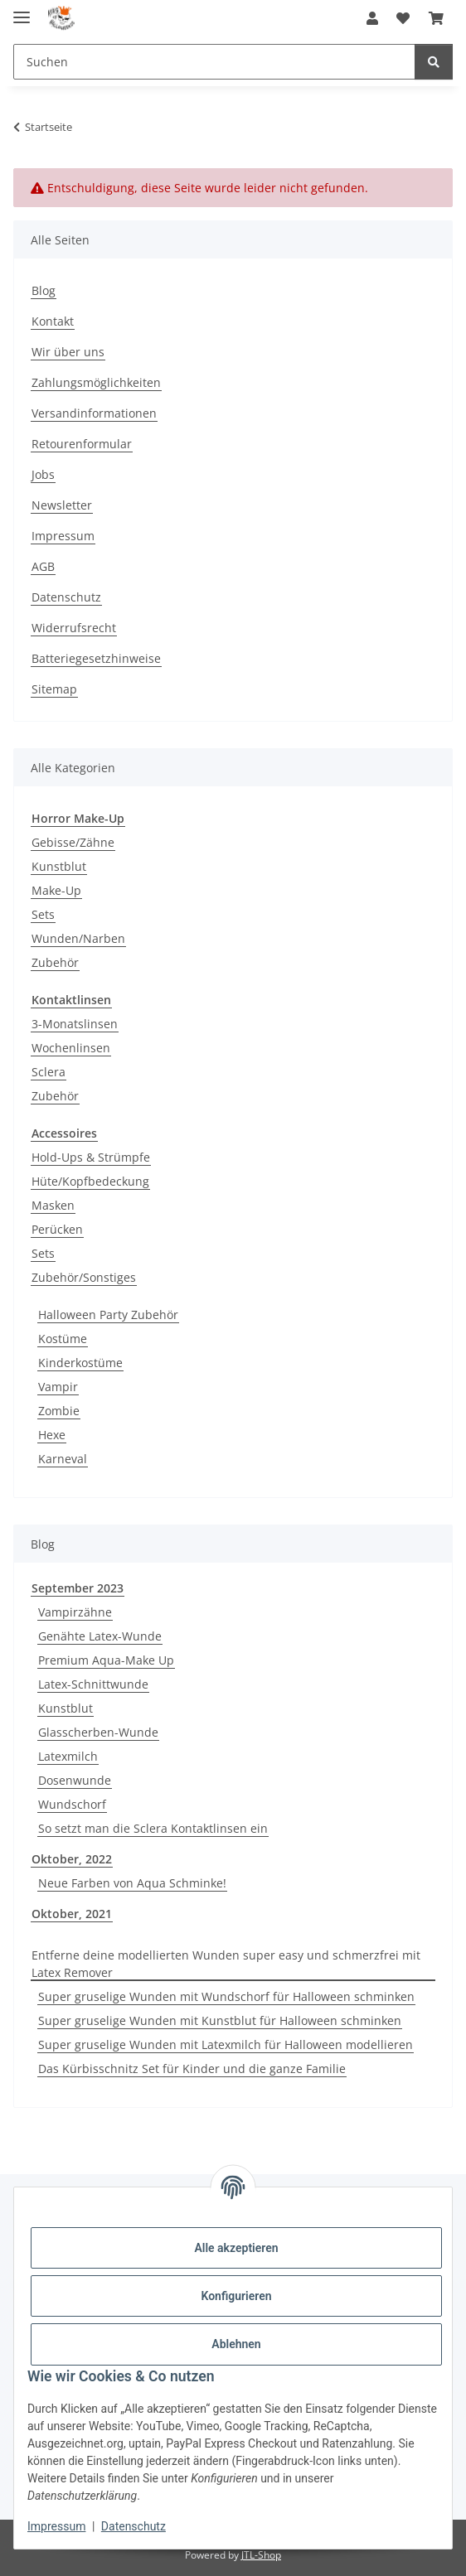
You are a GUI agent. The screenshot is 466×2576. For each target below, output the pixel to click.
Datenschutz (133, 2526)
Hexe (52, 1435)
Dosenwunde (74, 1780)
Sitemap (54, 689)
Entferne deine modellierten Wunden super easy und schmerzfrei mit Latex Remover (226, 1963)
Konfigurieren (236, 2296)
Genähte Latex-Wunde (100, 1636)
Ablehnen (235, 2344)
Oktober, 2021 (72, 1913)
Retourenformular (82, 444)
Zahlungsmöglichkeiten (96, 382)
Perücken (57, 1229)
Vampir (58, 1386)
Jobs (43, 474)
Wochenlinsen (71, 1048)
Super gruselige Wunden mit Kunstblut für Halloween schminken (219, 2020)
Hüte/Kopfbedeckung (90, 1181)
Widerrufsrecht (74, 628)
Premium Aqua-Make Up (106, 1660)
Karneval (62, 1459)
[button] (372, 18)
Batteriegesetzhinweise (96, 658)
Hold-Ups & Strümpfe (91, 1157)
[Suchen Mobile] (214, 62)
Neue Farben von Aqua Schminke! (132, 1883)
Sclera (49, 1072)
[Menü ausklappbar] (21, 10)
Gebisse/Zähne (73, 842)
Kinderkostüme (80, 1362)
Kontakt (53, 321)
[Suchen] (434, 62)
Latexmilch (68, 1756)
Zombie (59, 1410)
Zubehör (55, 962)
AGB (43, 566)
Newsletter (62, 505)
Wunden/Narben (78, 938)
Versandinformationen (94, 413)
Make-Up (56, 890)
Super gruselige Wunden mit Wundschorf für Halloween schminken (226, 1996)
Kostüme (62, 1338)
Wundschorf (72, 1804)
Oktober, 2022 (72, 1859)
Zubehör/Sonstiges (84, 1277)
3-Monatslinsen (75, 1024)
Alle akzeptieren (236, 2248)
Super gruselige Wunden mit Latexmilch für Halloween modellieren (225, 2044)
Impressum (56, 2526)
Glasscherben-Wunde (98, 1732)
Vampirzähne (75, 1612)
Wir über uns (68, 352)
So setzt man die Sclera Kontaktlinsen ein (153, 1828)
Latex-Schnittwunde (93, 1684)
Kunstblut (59, 866)
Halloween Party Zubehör (108, 1314)
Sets (43, 914)
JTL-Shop (261, 2555)
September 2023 (78, 1588)
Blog (44, 290)
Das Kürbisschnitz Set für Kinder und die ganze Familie (192, 2068)
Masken (53, 1205)
